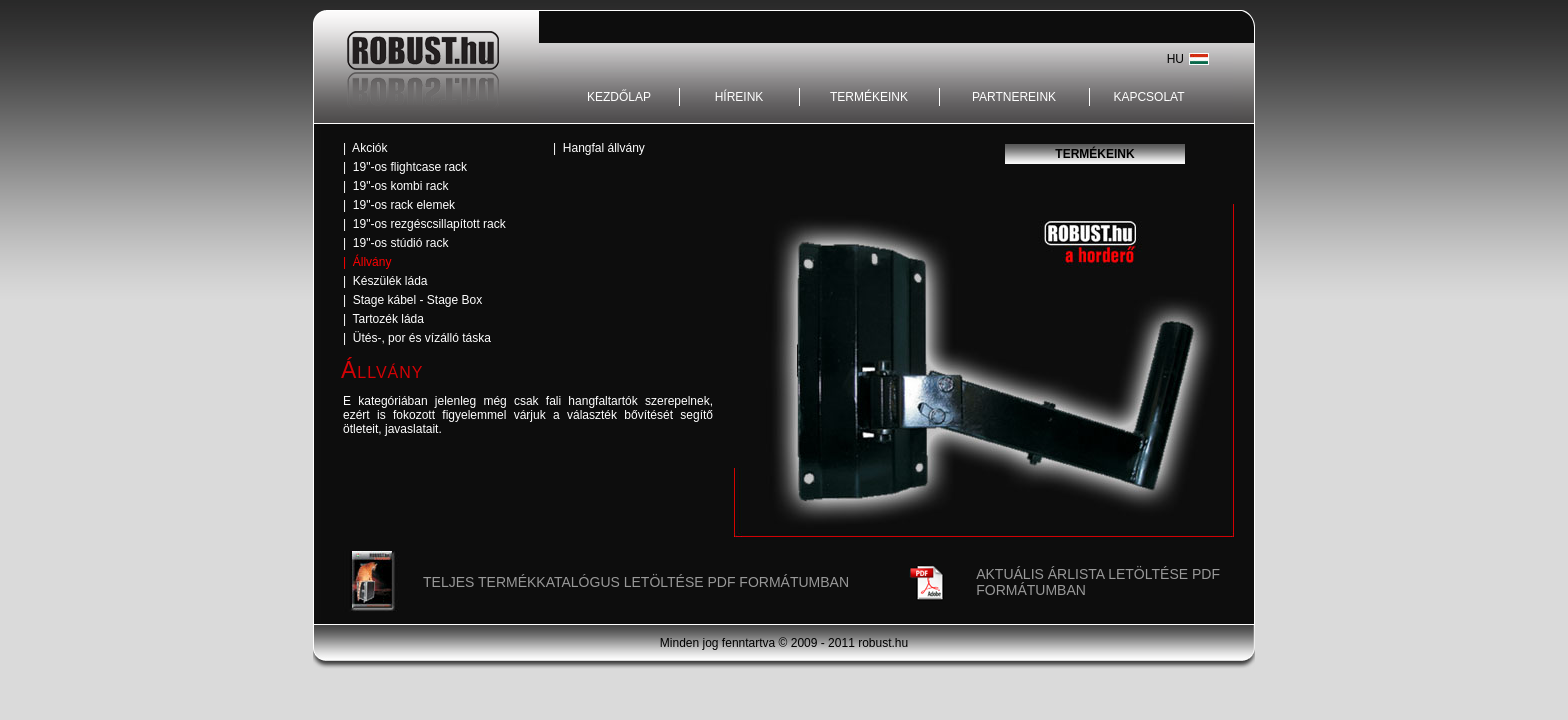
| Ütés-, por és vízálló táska (417, 338)
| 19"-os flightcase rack (405, 167)
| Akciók (365, 148)
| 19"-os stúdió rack (395, 243)
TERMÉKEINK (869, 97)
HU (1175, 59)
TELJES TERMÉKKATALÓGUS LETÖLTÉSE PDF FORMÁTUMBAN (636, 582)
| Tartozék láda (383, 319)
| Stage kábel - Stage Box (412, 300)
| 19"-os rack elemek (399, 205)
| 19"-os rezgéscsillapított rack (424, 224)
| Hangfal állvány (599, 148)
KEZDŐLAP (619, 97)
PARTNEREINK (1014, 97)
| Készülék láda (385, 281)
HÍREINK (739, 97)
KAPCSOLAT (1148, 97)
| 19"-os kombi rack (395, 186)
